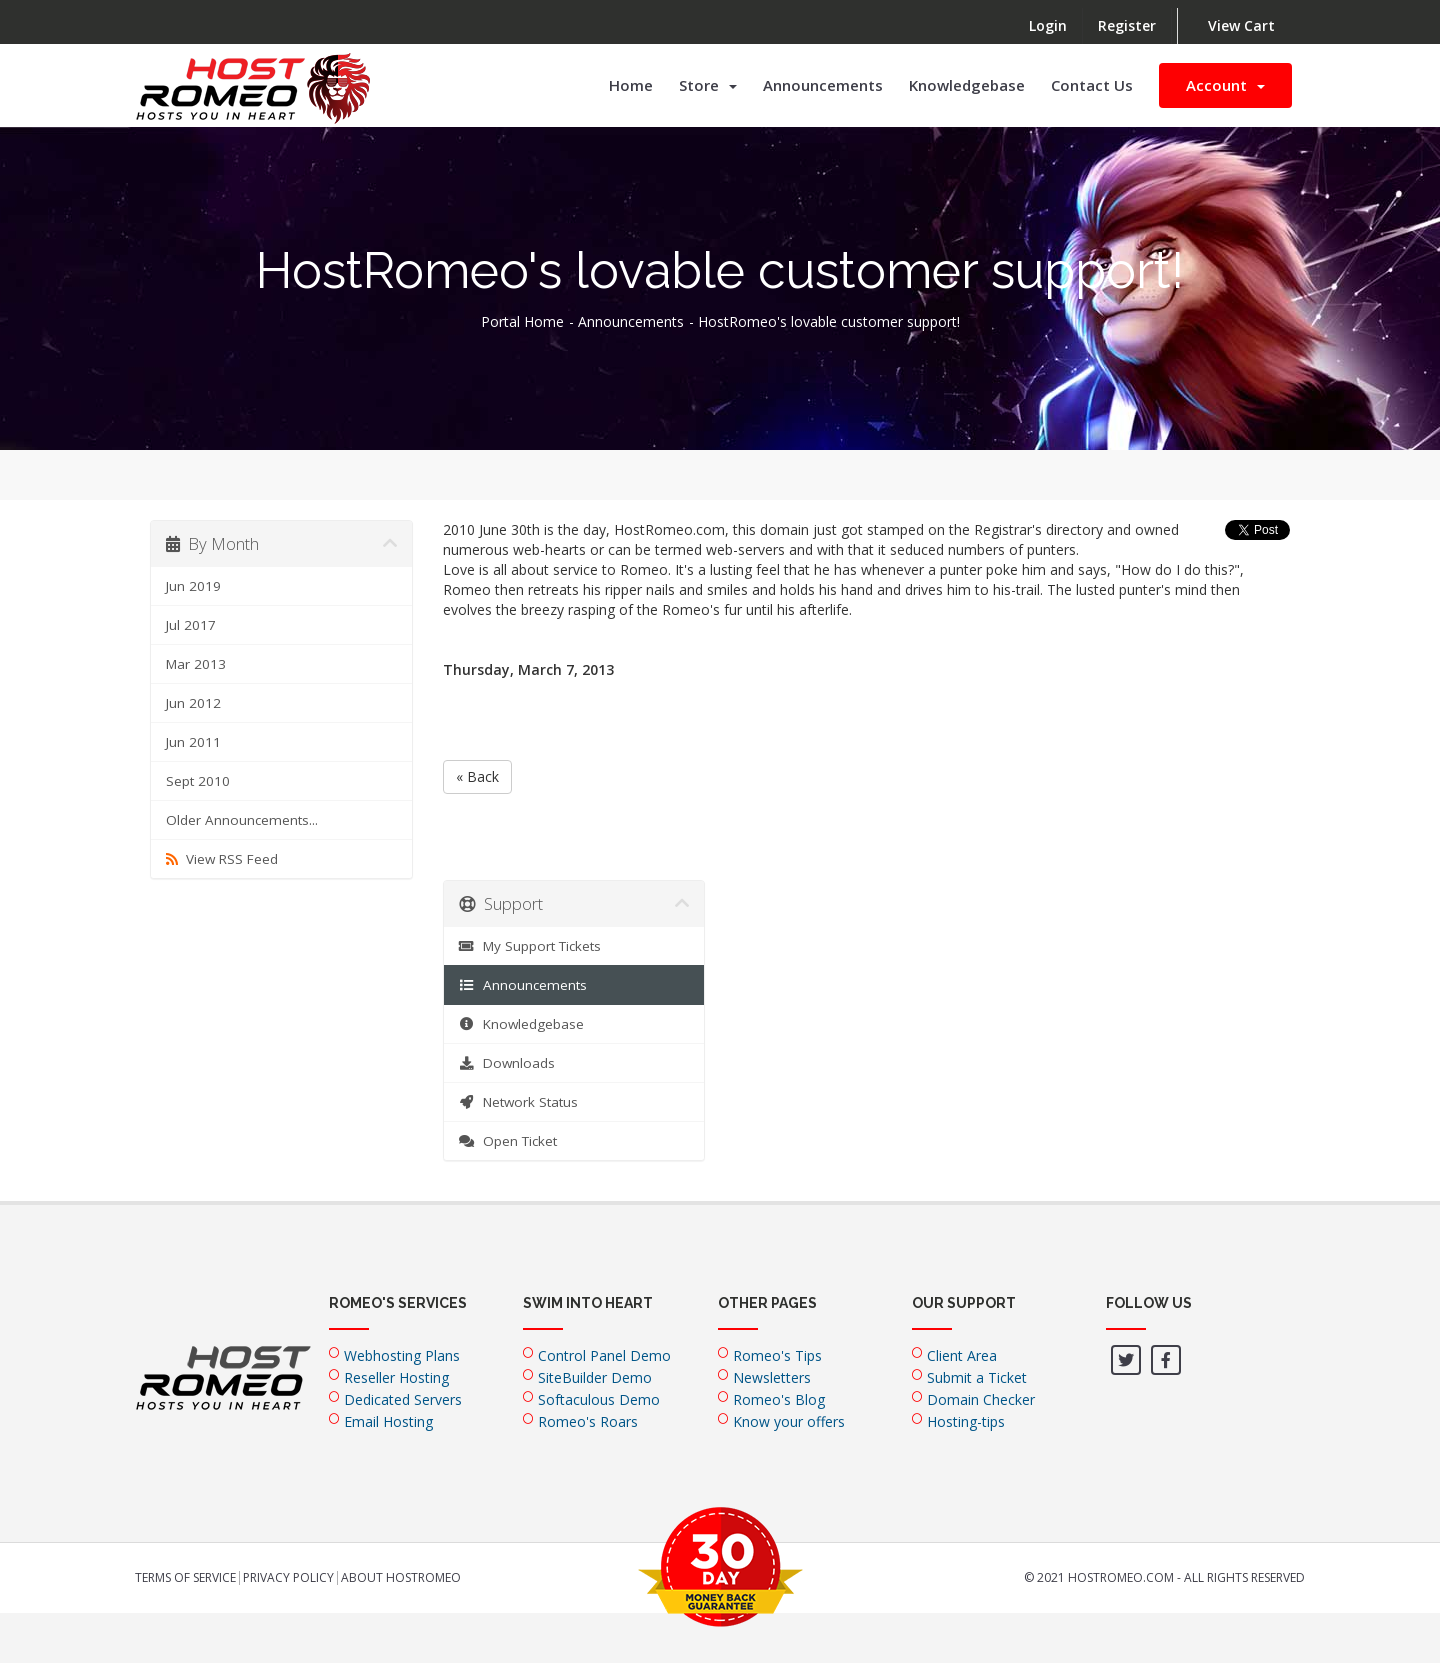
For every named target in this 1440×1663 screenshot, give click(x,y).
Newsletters (772, 1377)
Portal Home (522, 321)
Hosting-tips (966, 1421)
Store (708, 85)
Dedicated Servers (403, 1399)
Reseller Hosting (396, 1377)
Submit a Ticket (977, 1377)
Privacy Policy (288, 1578)
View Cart (1241, 25)
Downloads (507, 1063)
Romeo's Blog (779, 1399)
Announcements (823, 85)
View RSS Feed (222, 859)
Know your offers (789, 1421)
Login (1048, 25)
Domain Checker (981, 1399)
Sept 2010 (198, 781)
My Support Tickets (530, 946)
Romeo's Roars (588, 1421)
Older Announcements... (242, 820)
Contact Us (1092, 85)
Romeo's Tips (777, 1355)
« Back (477, 776)
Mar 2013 (196, 664)
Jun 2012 (193, 703)
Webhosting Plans (402, 1355)
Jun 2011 (193, 742)
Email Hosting (388, 1421)
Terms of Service (185, 1578)
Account (1225, 85)
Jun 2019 (193, 586)
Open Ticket (508, 1141)
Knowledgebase (967, 85)
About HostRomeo (401, 1578)
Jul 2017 (191, 625)
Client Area (962, 1355)
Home (631, 85)
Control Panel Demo (604, 1355)
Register (1127, 25)
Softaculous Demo (599, 1399)
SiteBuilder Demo (595, 1377)
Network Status (519, 1102)
